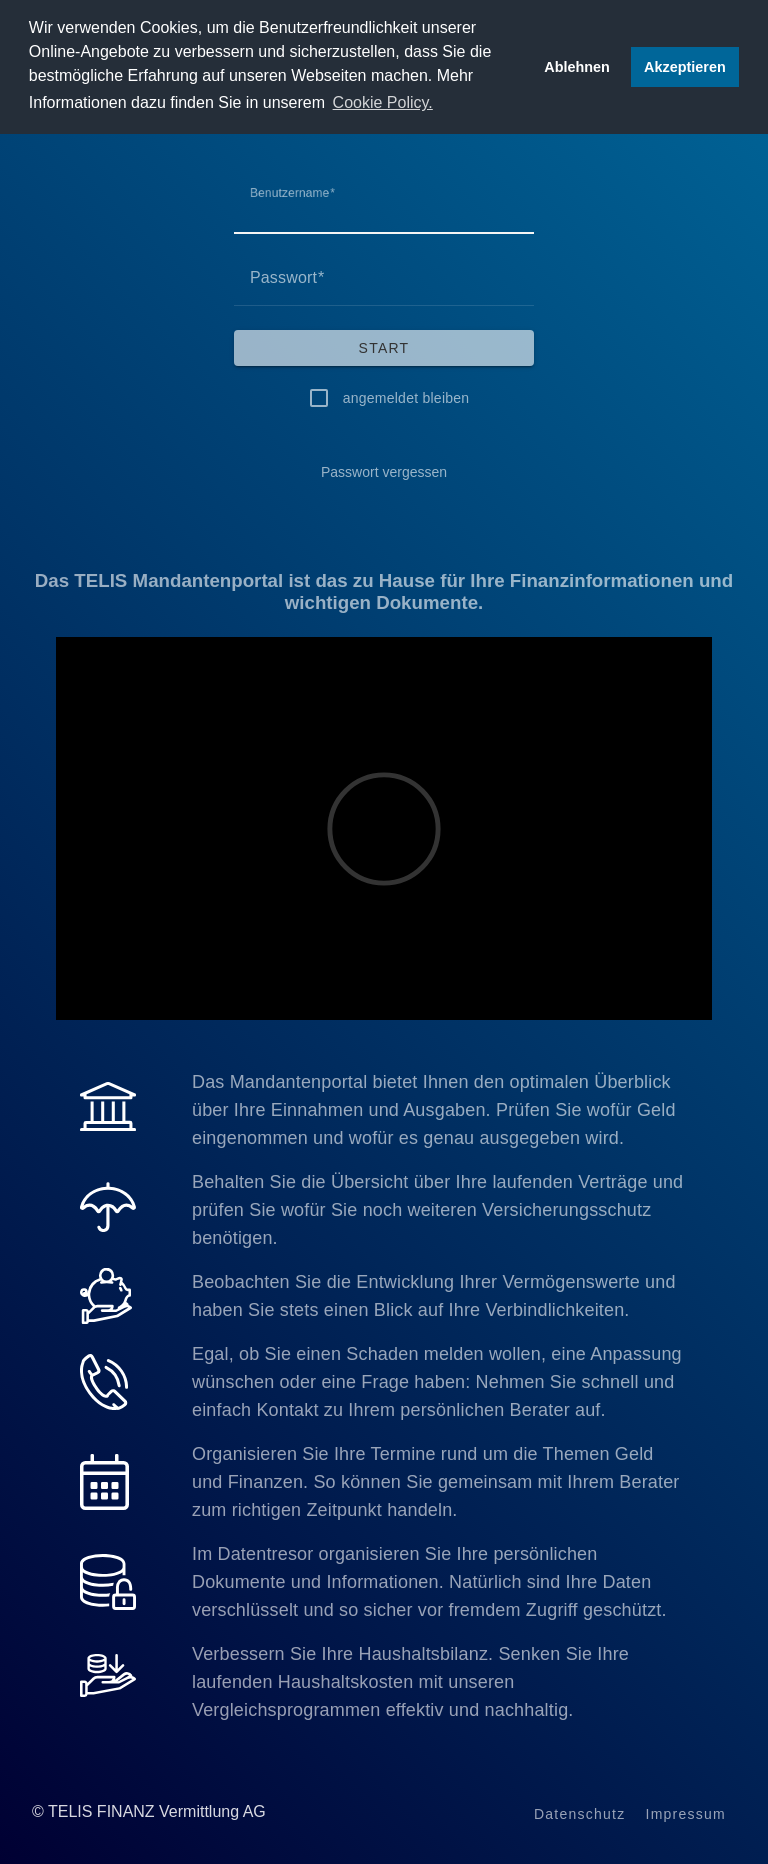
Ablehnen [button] (577, 67)
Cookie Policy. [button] (383, 102)
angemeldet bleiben (406, 398)
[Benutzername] (384, 206)
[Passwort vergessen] (384, 472)
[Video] (384, 828)
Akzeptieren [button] (685, 67)
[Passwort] (384, 278)
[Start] (384, 348)
